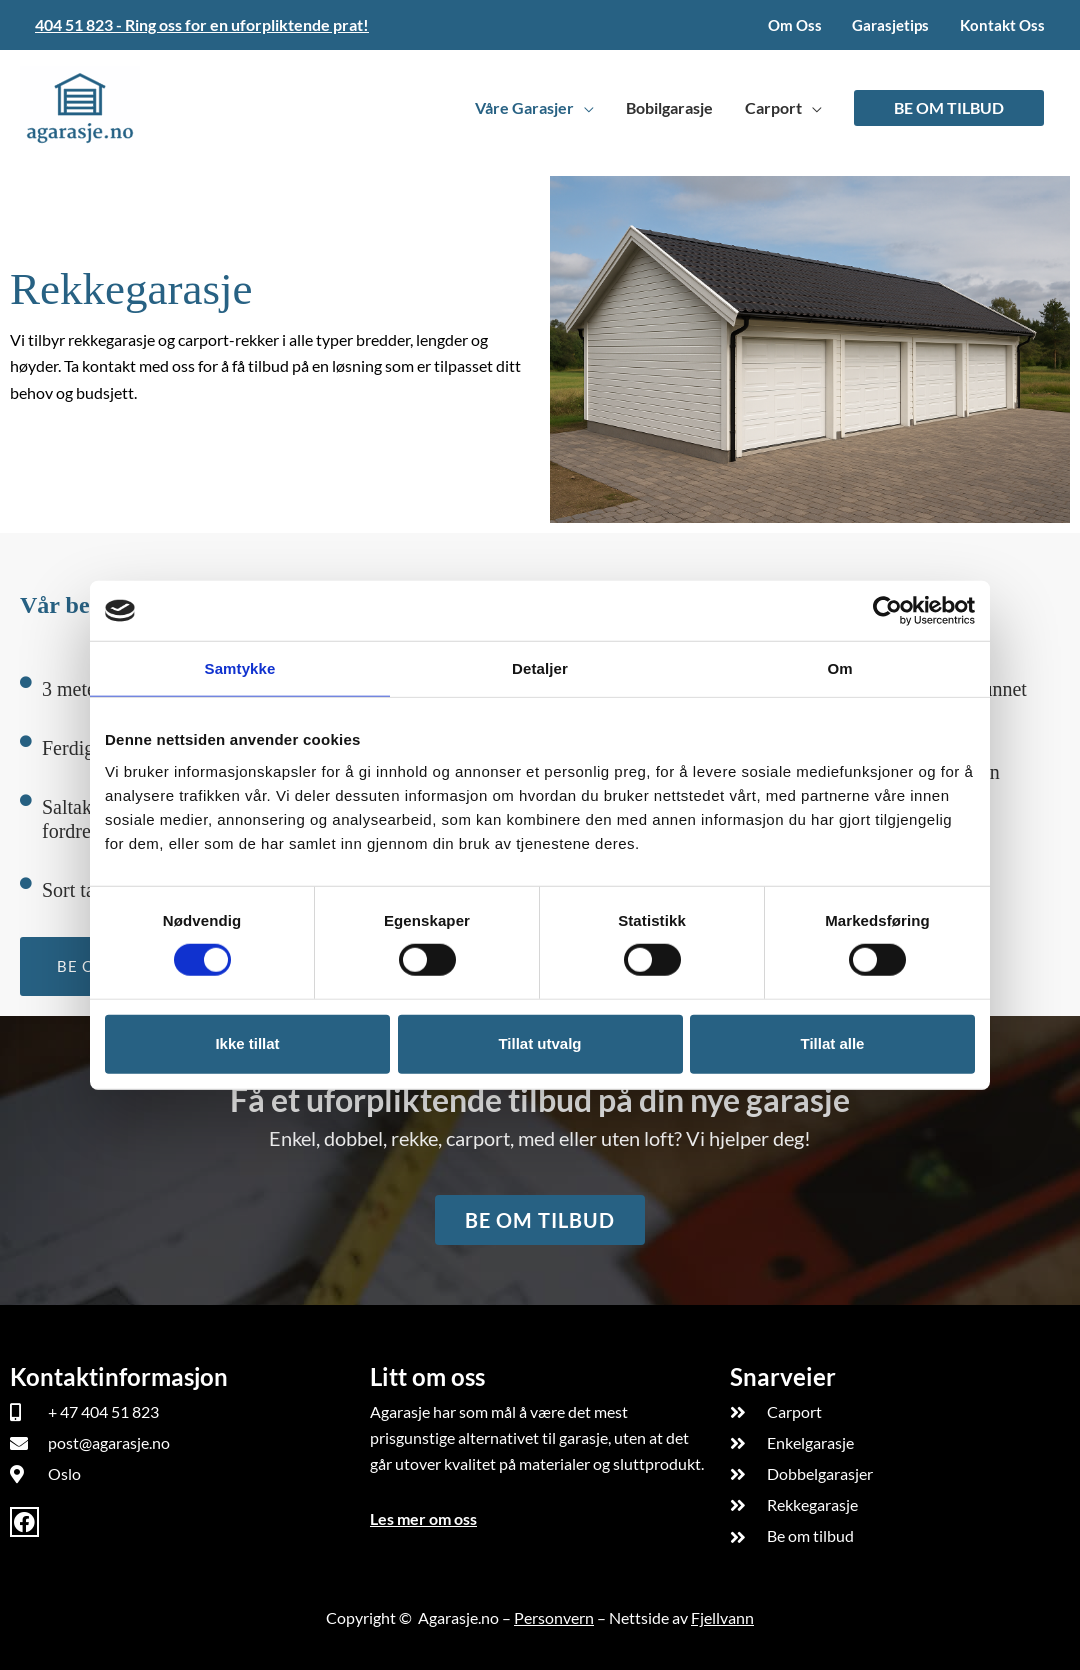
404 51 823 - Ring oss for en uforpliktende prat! (202, 24)
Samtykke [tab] (240, 668)
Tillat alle (833, 1043)
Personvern (554, 1617)
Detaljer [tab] (540, 668)
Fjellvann (722, 1617)
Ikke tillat (247, 1043)
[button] (949, 108)
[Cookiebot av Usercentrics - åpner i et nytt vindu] (887, 611)
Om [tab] (839, 668)
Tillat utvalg (539, 1043)
